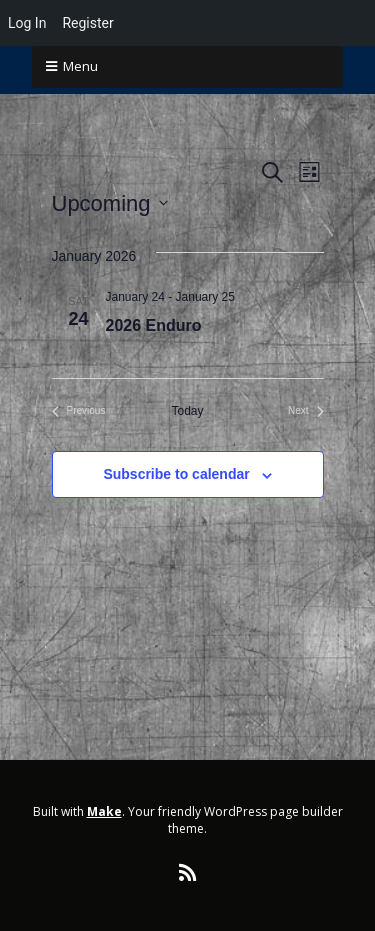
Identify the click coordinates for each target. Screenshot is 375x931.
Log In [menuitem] (27, 23)
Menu (80, 66)
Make (104, 811)
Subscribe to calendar (176, 474)
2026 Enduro (154, 325)
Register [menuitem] (87, 23)
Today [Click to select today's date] (187, 411)
